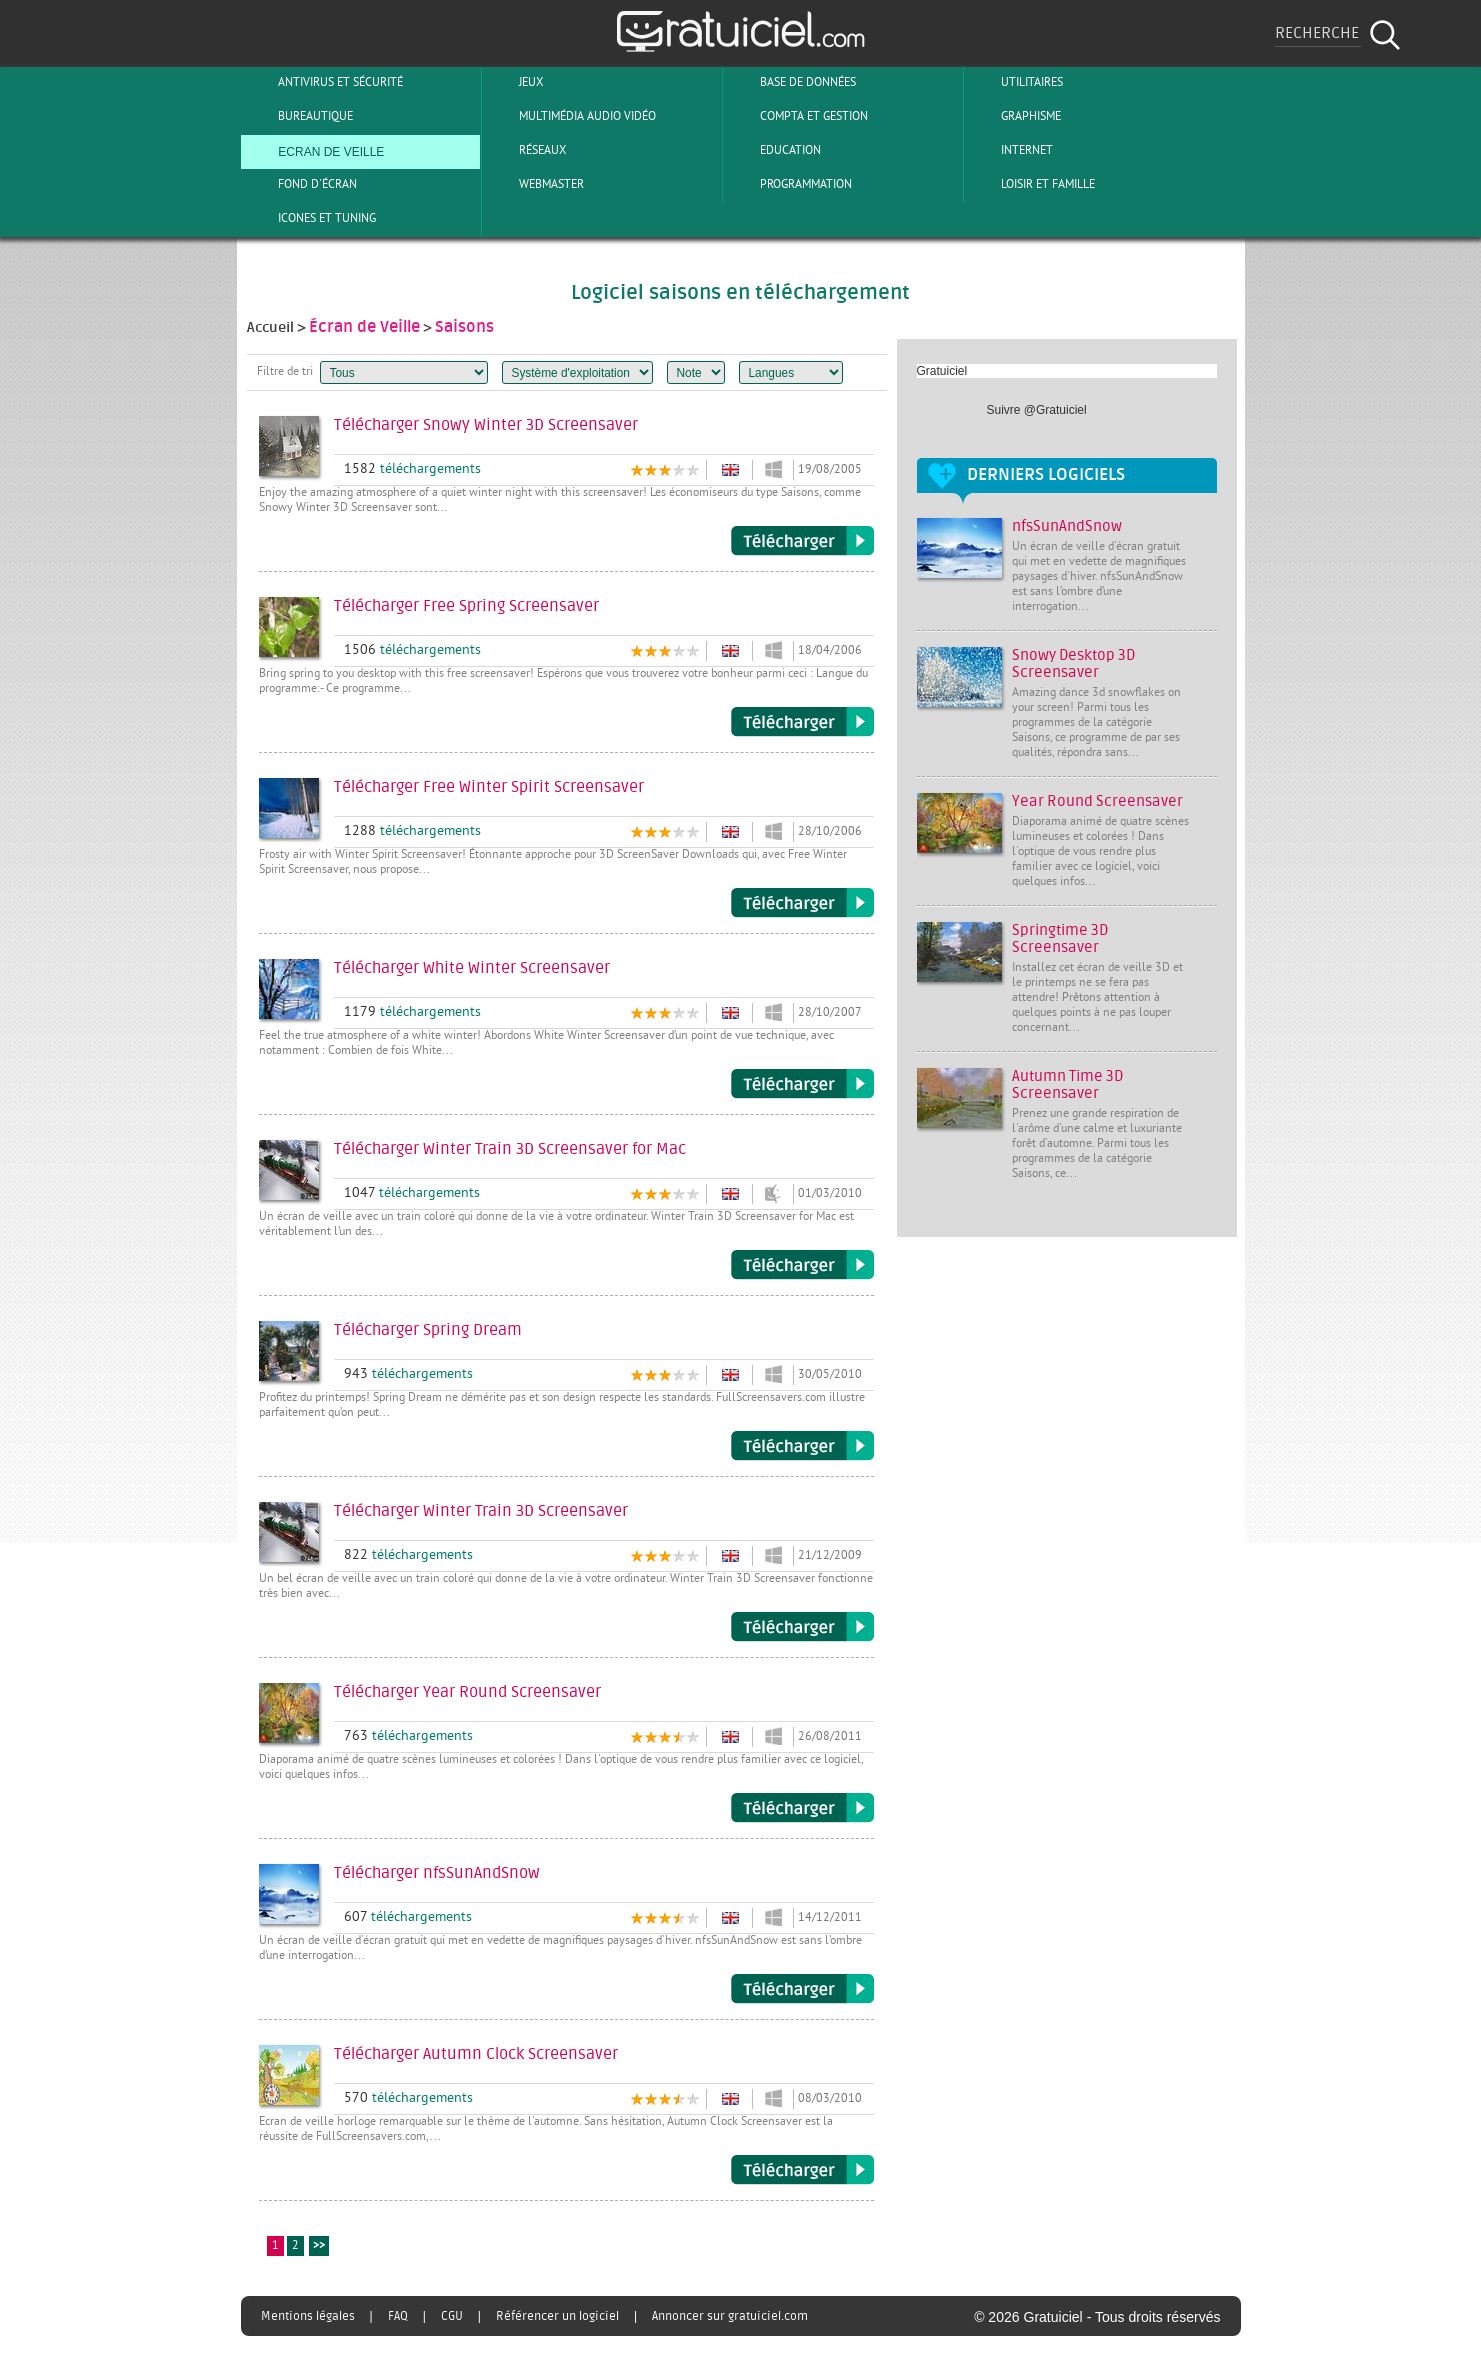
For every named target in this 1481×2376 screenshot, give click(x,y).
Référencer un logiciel (557, 2316)
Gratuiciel (942, 371)
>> (319, 2246)
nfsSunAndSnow (1067, 526)
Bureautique (299, 116)
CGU (452, 2316)
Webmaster (535, 184)
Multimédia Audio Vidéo (571, 116)
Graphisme (1014, 116)
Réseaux (526, 150)
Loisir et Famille (1031, 184)
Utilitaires (1015, 82)
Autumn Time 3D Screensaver (1067, 1085)
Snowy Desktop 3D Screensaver (1073, 664)
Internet (1010, 150)
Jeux (514, 82)
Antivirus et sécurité (324, 82)
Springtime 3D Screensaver (1060, 939)
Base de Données (791, 82)
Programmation (789, 184)
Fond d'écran (301, 184)
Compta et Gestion (797, 116)
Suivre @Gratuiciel (1037, 410)
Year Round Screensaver (1097, 801)
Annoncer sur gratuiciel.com (730, 2316)
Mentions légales (308, 2316)
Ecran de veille (314, 150)
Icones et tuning (310, 218)
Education (774, 150)
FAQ (398, 2316)
